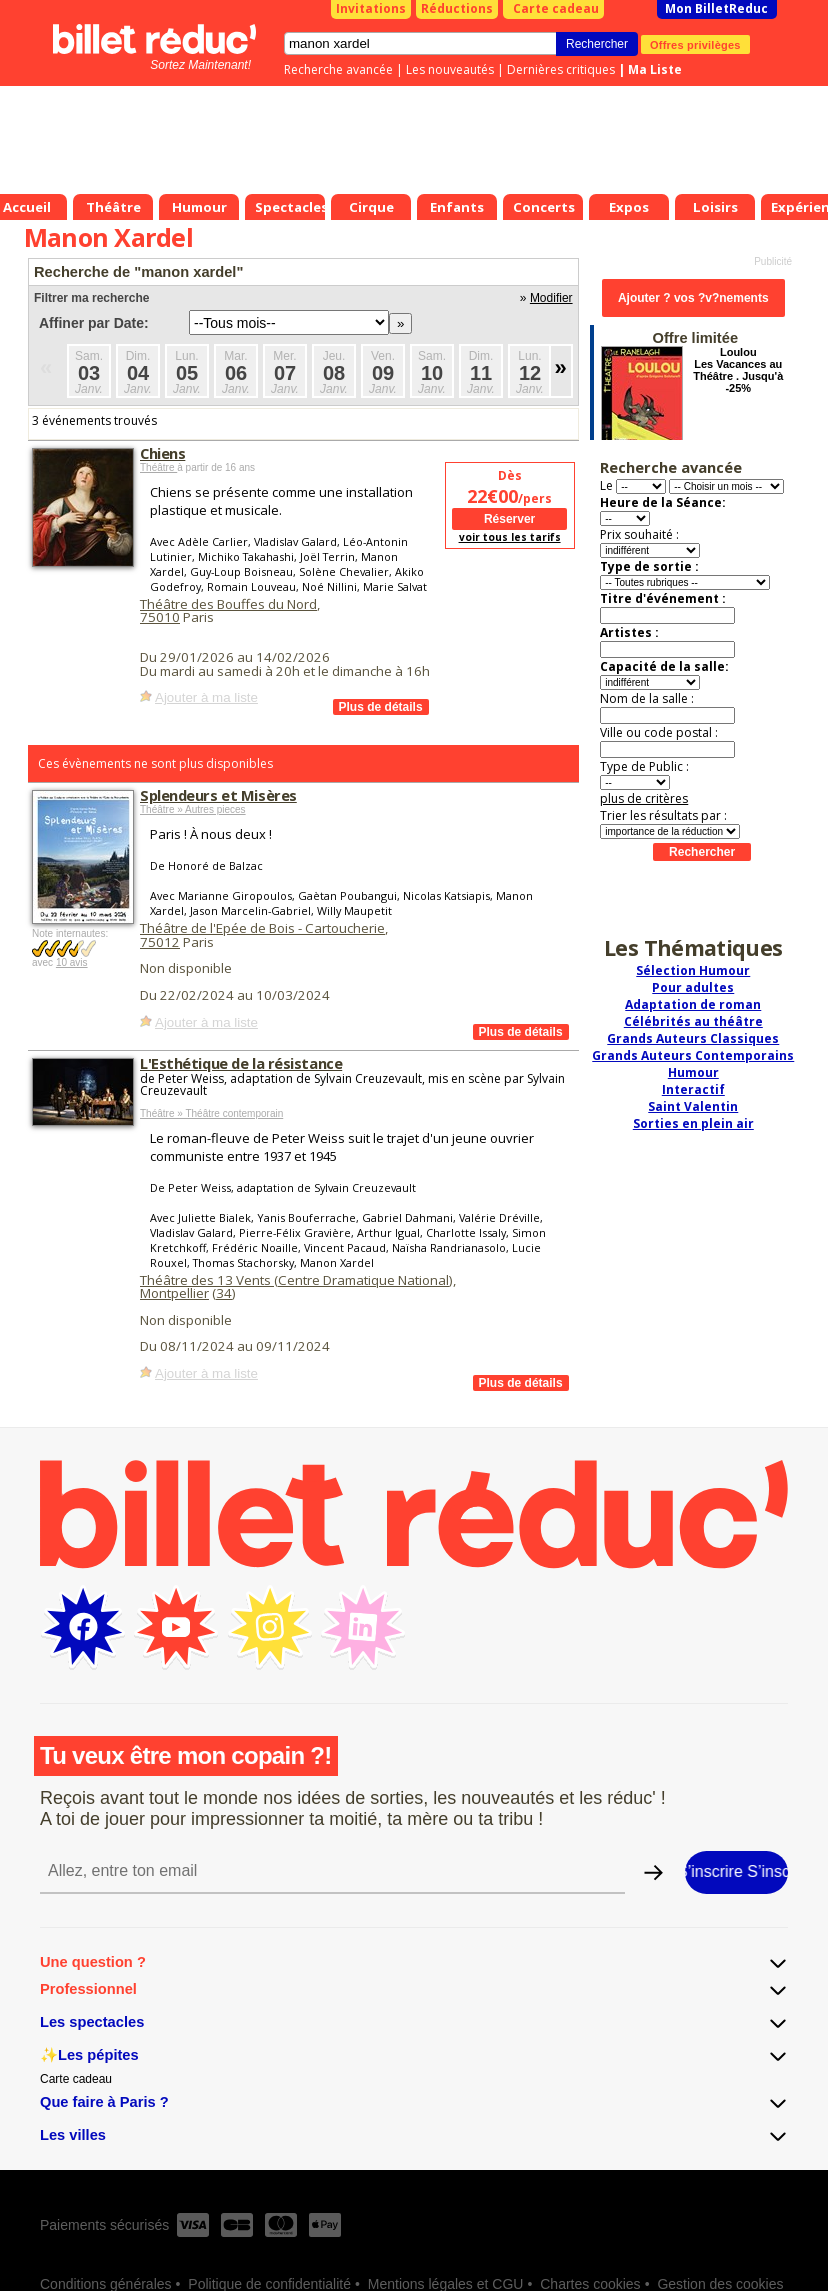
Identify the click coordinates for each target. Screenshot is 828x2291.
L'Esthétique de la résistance (241, 1063)
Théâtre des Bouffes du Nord (228, 604)
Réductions (457, 8)
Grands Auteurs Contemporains (693, 1055)
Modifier (551, 298)
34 (224, 1293)
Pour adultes (693, 987)
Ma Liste (655, 69)
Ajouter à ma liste (206, 697)
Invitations (371, 8)
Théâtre (158, 467)
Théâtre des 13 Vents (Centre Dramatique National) (296, 1280)
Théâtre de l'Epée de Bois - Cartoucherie (262, 928)
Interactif (693, 1089)
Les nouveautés (450, 69)
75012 (160, 942)
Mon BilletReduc (716, 8)
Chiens (162, 453)
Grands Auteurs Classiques (693, 1038)
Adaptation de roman (693, 1004)
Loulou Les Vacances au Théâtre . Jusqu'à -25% (738, 370)
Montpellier (174, 1293)
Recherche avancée (338, 69)
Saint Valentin (693, 1106)
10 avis (72, 962)
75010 (160, 617)
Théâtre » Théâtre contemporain (211, 1113)
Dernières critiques (561, 69)
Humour (693, 1072)
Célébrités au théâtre (693, 1021)
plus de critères (644, 798)
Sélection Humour (693, 970)
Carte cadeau (556, 8)
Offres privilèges (695, 44)
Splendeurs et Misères (218, 795)
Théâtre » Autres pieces (193, 809)
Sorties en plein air (693, 1123)
